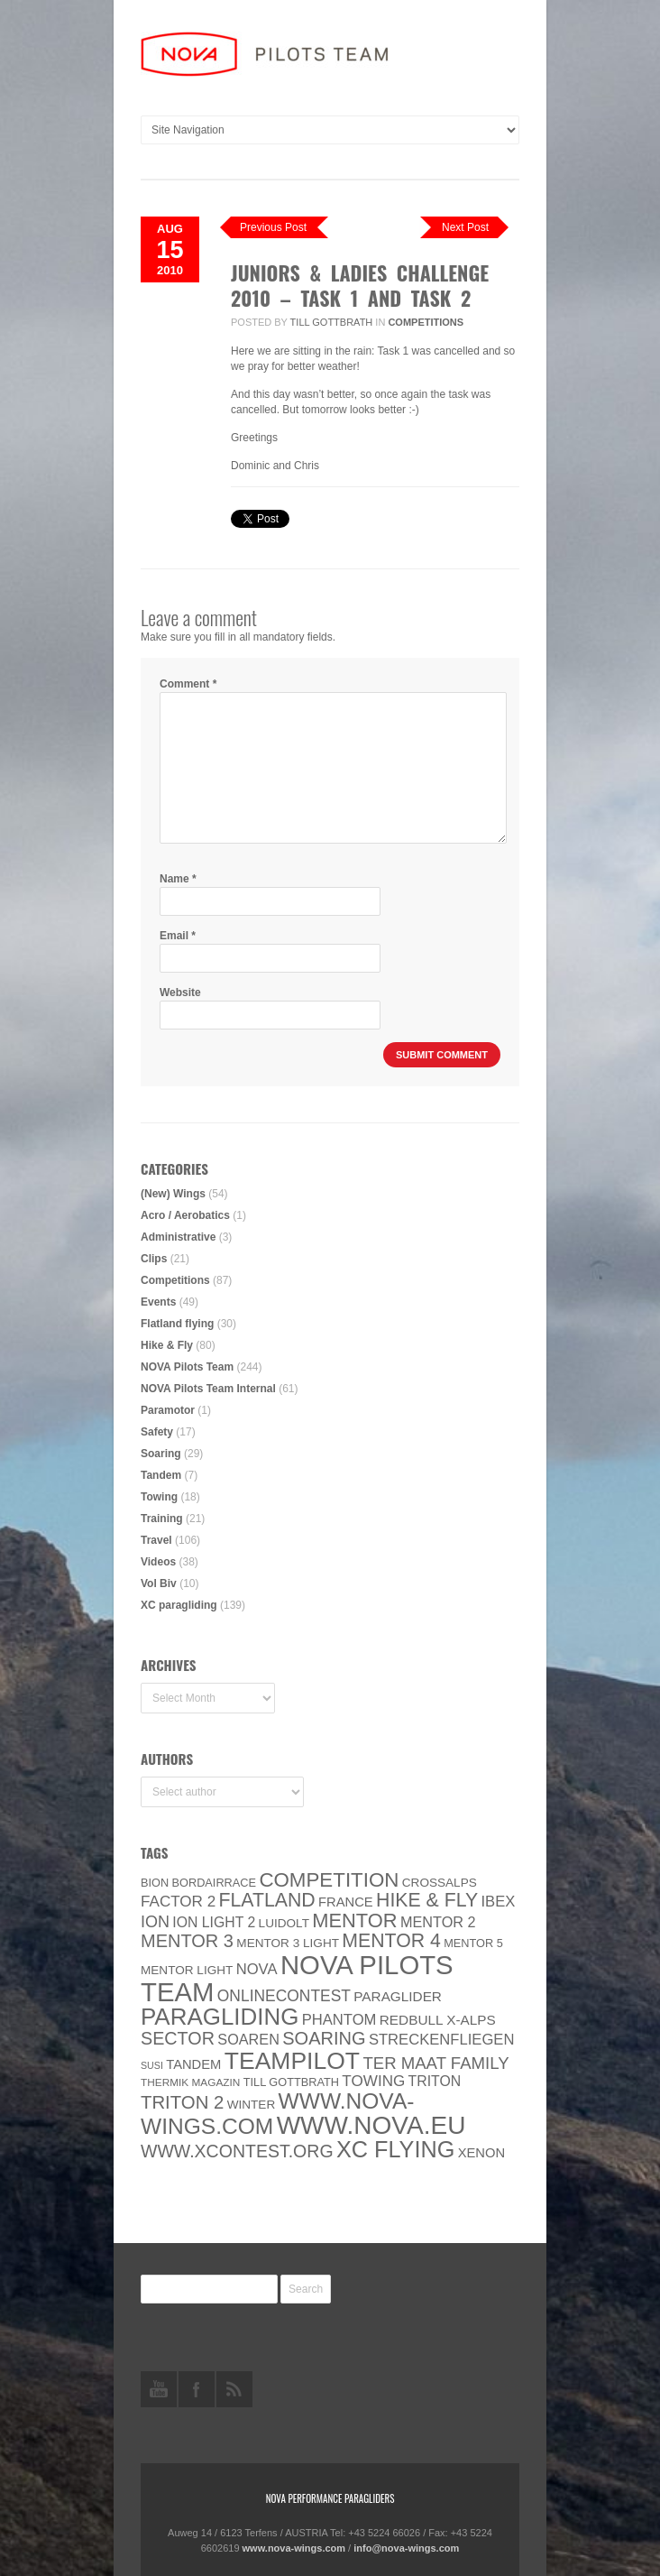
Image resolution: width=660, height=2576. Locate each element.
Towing (159, 1497)
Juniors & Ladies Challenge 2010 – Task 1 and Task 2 (360, 285)
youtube (159, 2389)
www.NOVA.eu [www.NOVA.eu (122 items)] (371, 2125)
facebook (197, 2389)
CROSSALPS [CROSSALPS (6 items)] (439, 1882)
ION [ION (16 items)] (155, 1922)
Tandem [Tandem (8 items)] (193, 2064)
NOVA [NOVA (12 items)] (257, 1969)
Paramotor (168, 1410)
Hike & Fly (167, 1345)
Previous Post (273, 227)
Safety (157, 1432)
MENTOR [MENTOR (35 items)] (354, 1920)
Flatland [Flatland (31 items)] (267, 1900)
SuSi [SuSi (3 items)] (152, 2065)
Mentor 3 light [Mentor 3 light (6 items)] (287, 1943)
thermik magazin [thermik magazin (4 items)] (190, 2082)
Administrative (178, 1237)
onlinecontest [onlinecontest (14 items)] (284, 1996)
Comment (188, 684)
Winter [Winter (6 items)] (251, 2104)
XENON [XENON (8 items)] (481, 2153)
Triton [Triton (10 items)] (435, 2081)
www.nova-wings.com (294, 2548)
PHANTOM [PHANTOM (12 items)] (339, 2019)
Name (178, 879)
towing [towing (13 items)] (373, 2081)
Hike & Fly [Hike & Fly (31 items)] (427, 1900)
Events (158, 1302)
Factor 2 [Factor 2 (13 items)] (178, 1901)
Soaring (161, 1453)
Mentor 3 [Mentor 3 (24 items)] (187, 1941)
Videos (158, 1562)
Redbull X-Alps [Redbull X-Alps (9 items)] (438, 2019)
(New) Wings (173, 1193)
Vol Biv (159, 1583)
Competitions (425, 322)
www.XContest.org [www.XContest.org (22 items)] (237, 2151)
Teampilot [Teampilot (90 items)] (292, 2060)
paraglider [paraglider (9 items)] (397, 1996)
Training (162, 1518)
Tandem (161, 1475)
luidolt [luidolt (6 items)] (284, 1923)
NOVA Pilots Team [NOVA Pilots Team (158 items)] (297, 1978)
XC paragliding (179, 1605)
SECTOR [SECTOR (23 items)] (178, 2038)
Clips (154, 1258)
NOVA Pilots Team (187, 1367)
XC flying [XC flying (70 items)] (395, 2149)
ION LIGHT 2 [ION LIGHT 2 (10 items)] (213, 1922)
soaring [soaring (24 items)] (323, 2038)
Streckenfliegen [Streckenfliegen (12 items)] (442, 2039)
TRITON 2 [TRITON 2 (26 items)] (182, 2102)
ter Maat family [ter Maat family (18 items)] (435, 2063)
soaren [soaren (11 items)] (248, 2039)
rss (234, 2389)
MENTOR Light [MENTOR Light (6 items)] (187, 1970)
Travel (156, 1540)
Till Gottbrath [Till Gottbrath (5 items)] (291, 2082)
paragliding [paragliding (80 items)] (219, 2016)
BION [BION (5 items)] (155, 1882)
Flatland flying (177, 1323)
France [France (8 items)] (345, 1902)
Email (178, 935)
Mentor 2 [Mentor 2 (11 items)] (438, 1922)
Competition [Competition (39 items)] (329, 1880)
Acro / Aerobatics (185, 1215)
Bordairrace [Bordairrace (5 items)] (214, 1882)
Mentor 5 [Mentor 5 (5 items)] (473, 1943)
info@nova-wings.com (406, 2548)
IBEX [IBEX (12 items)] (498, 1901)
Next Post (465, 227)
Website (180, 992)
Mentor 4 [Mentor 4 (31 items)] (391, 1941)
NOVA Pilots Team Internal (208, 1388)
